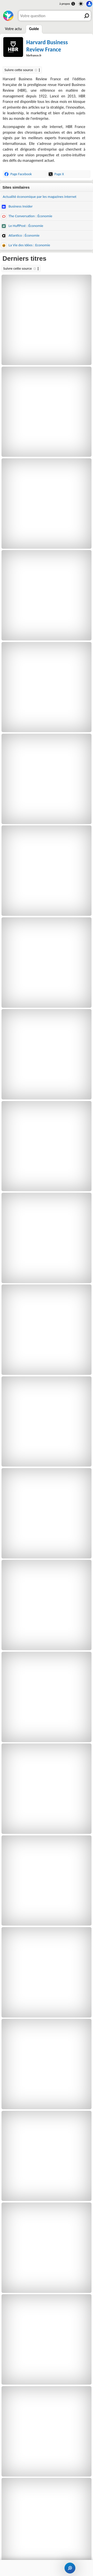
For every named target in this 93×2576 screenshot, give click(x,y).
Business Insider (17, 206)
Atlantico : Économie (20, 235)
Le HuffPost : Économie (22, 225)
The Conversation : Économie (26, 216)
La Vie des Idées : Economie (25, 245)
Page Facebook (18, 174)
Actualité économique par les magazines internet (39, 196)
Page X (56, 174)
